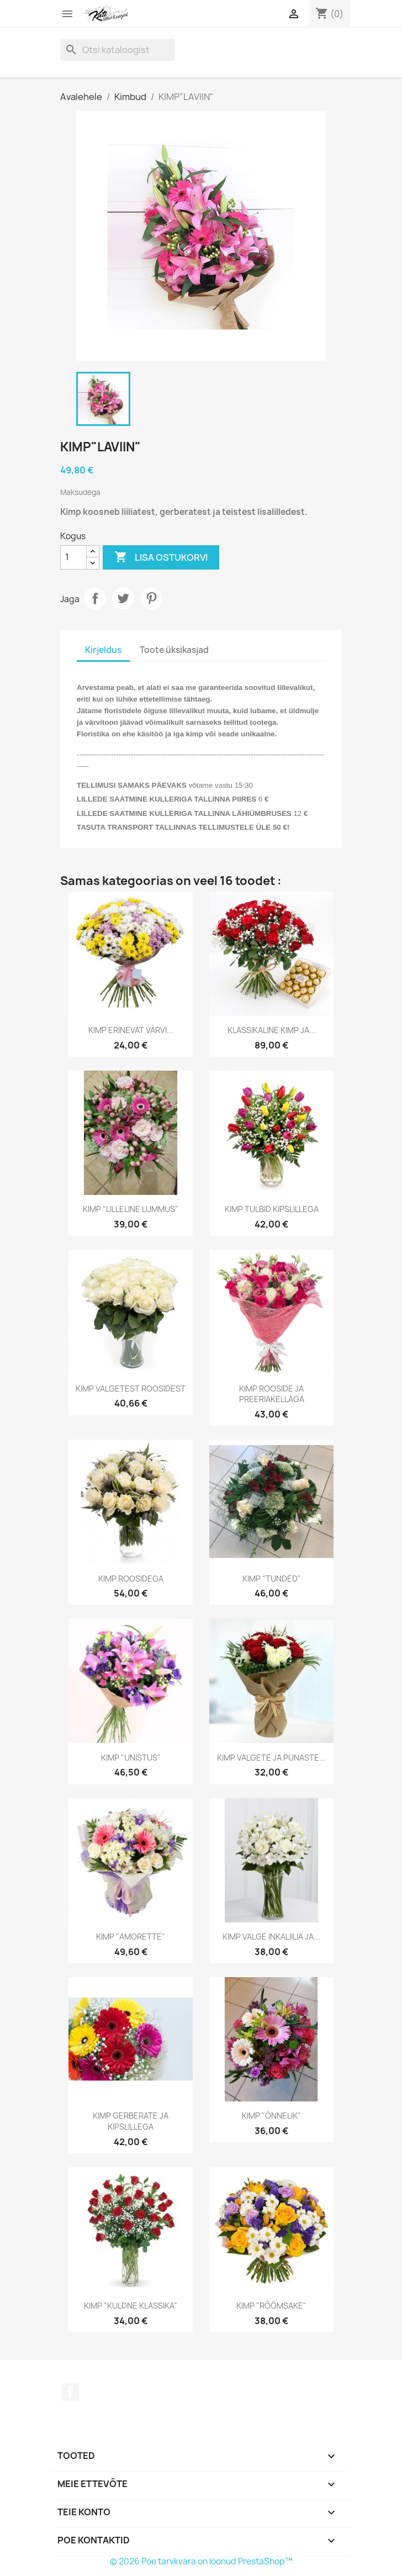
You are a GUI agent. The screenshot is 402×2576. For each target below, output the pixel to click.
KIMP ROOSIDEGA (130, 1578)
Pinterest (151, 598)
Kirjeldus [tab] (103, 650)
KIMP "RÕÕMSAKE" (271, 2305)
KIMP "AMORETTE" (130, 1936)
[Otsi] (117, 50)
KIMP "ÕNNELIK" (271, 2115)
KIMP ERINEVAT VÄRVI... (130, 1030)
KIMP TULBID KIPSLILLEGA (272, 1209)
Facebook (70, 2392)
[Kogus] (73, 557)
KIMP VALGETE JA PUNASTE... (271, 1757)
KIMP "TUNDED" (271, 1578)
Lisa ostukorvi (161, 557)
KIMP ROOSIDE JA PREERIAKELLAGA (271, 1394)
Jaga (95, 598)
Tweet (123, 598)
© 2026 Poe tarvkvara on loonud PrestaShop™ (201, 2561)
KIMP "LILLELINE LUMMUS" (130, 1209)
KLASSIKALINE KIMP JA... (272, 1030)
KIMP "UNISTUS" (131, 1757)
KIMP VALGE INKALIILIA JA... (271, 1936)
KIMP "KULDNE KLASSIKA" (130, 2305)
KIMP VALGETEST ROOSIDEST (131, 1388)
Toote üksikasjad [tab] (174, 650)
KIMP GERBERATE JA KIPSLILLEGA (130, 2121)
